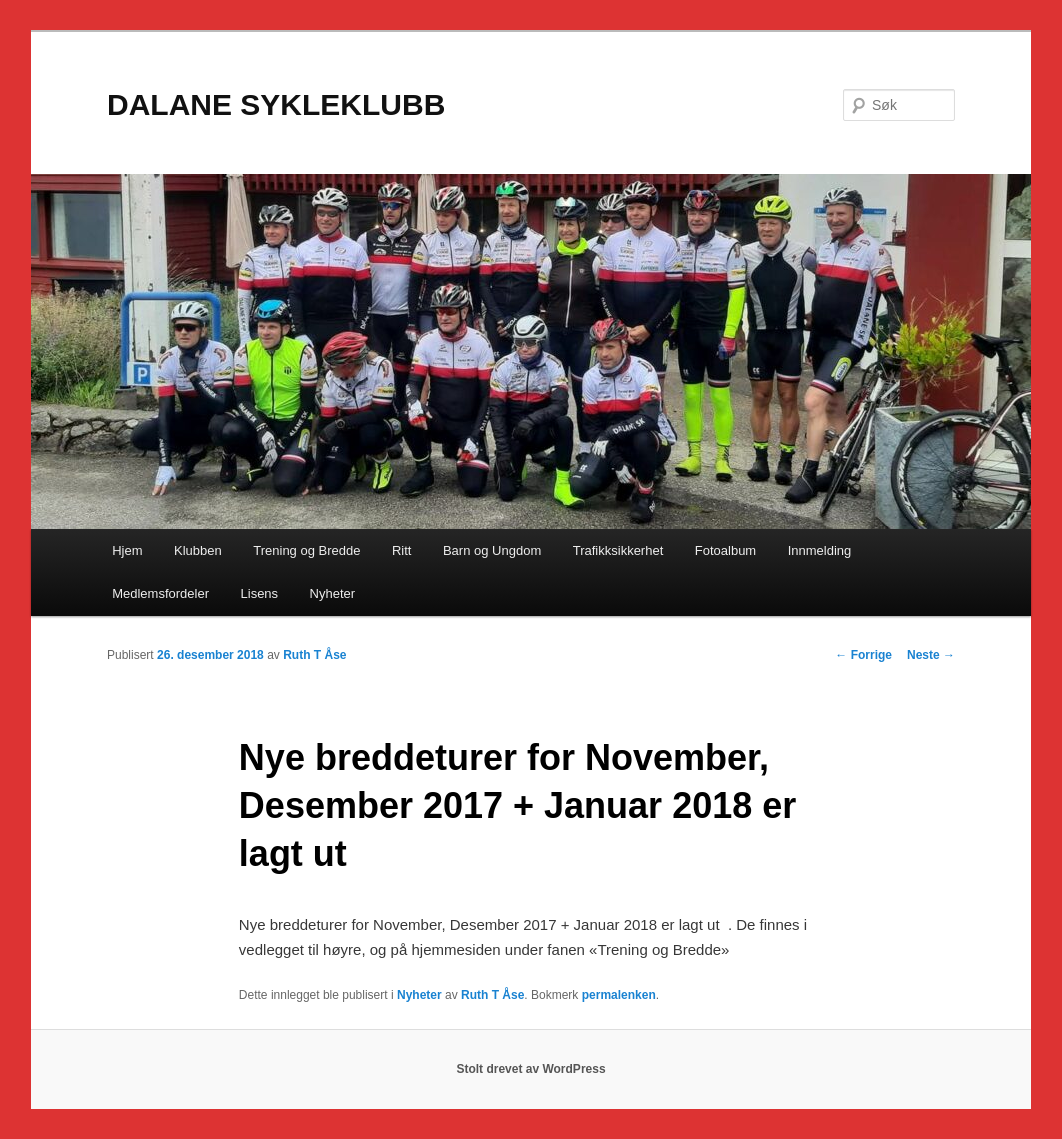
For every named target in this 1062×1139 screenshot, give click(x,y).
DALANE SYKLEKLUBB (276, 104)
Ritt (402, 550)
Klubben (198, 550)
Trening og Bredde (306, 550)
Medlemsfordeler (160, 593)
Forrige (863, 655)
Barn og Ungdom (492, 550)
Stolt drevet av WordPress (530, 1069)
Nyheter (333, 593)
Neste (931, 655)
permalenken (619, 995)
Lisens (260, 593)
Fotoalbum (725, 550)
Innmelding (820, 550)
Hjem (127, 550)
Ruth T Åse (314, 655)
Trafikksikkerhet (618, 550)
